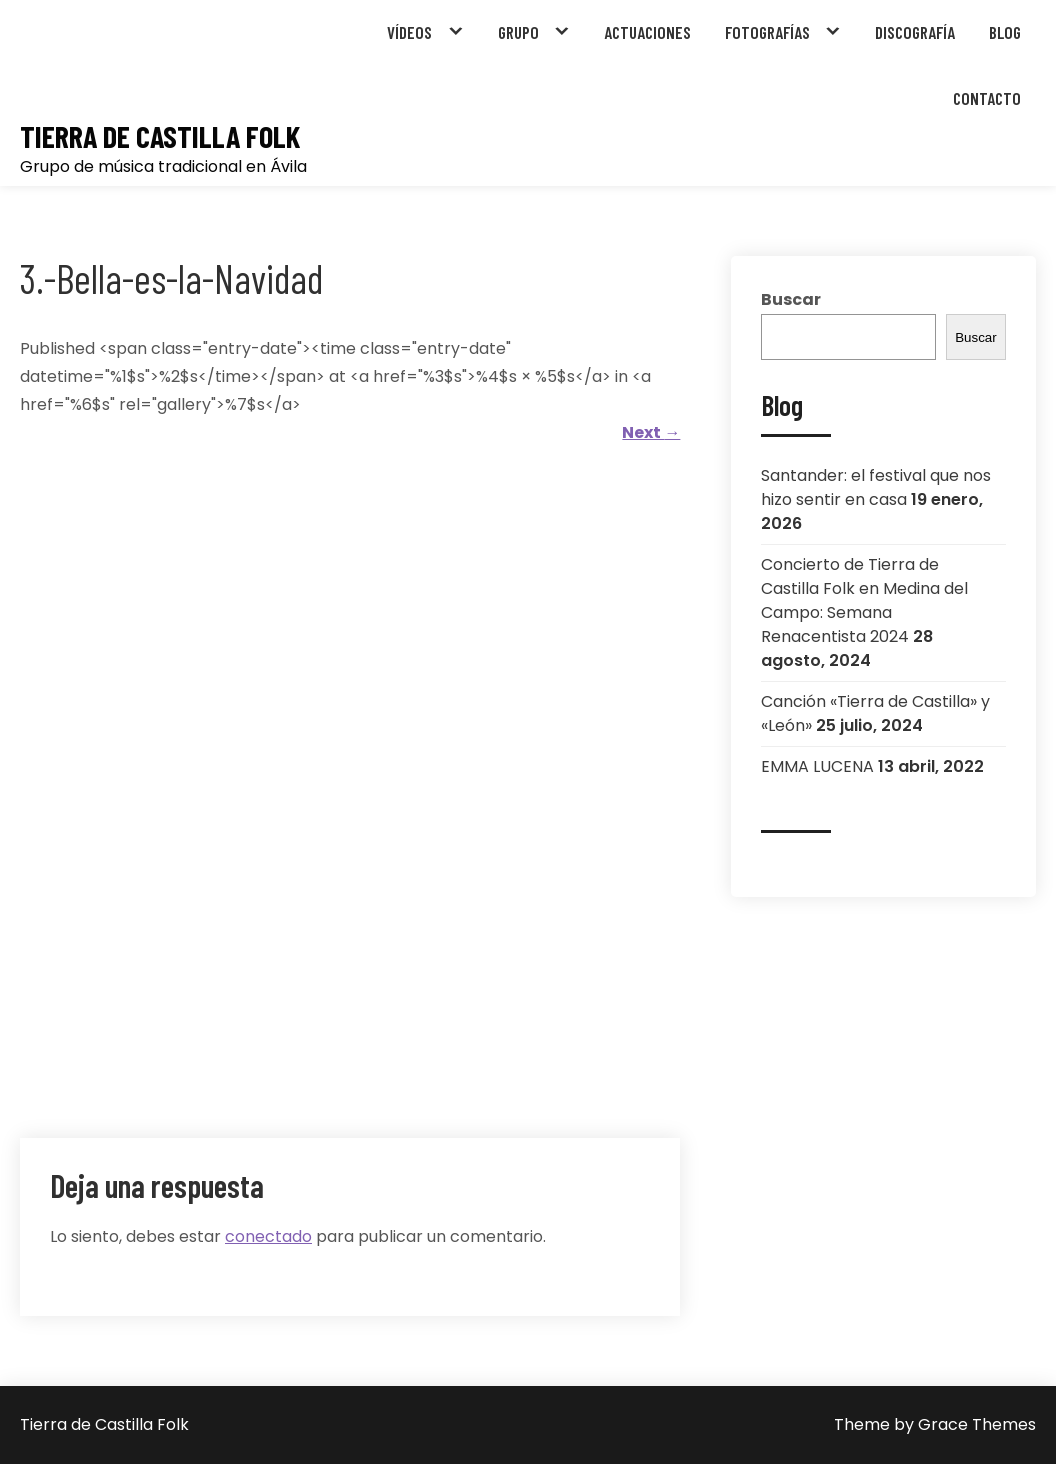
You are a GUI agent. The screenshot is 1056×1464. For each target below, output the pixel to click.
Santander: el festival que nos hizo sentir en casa (876, 487)
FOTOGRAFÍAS (767, 32)
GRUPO (518, 32)
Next (651, 432)
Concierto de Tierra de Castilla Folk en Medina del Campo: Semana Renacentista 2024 (864, 600)
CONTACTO (987, 98)
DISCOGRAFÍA (915, 32)
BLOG (1005, 32)
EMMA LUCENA (817, 766)
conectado (268, 1236)
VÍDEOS (409, 32)
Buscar (791, 299)
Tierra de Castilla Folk (160, 136)
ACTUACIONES (647, 32)
